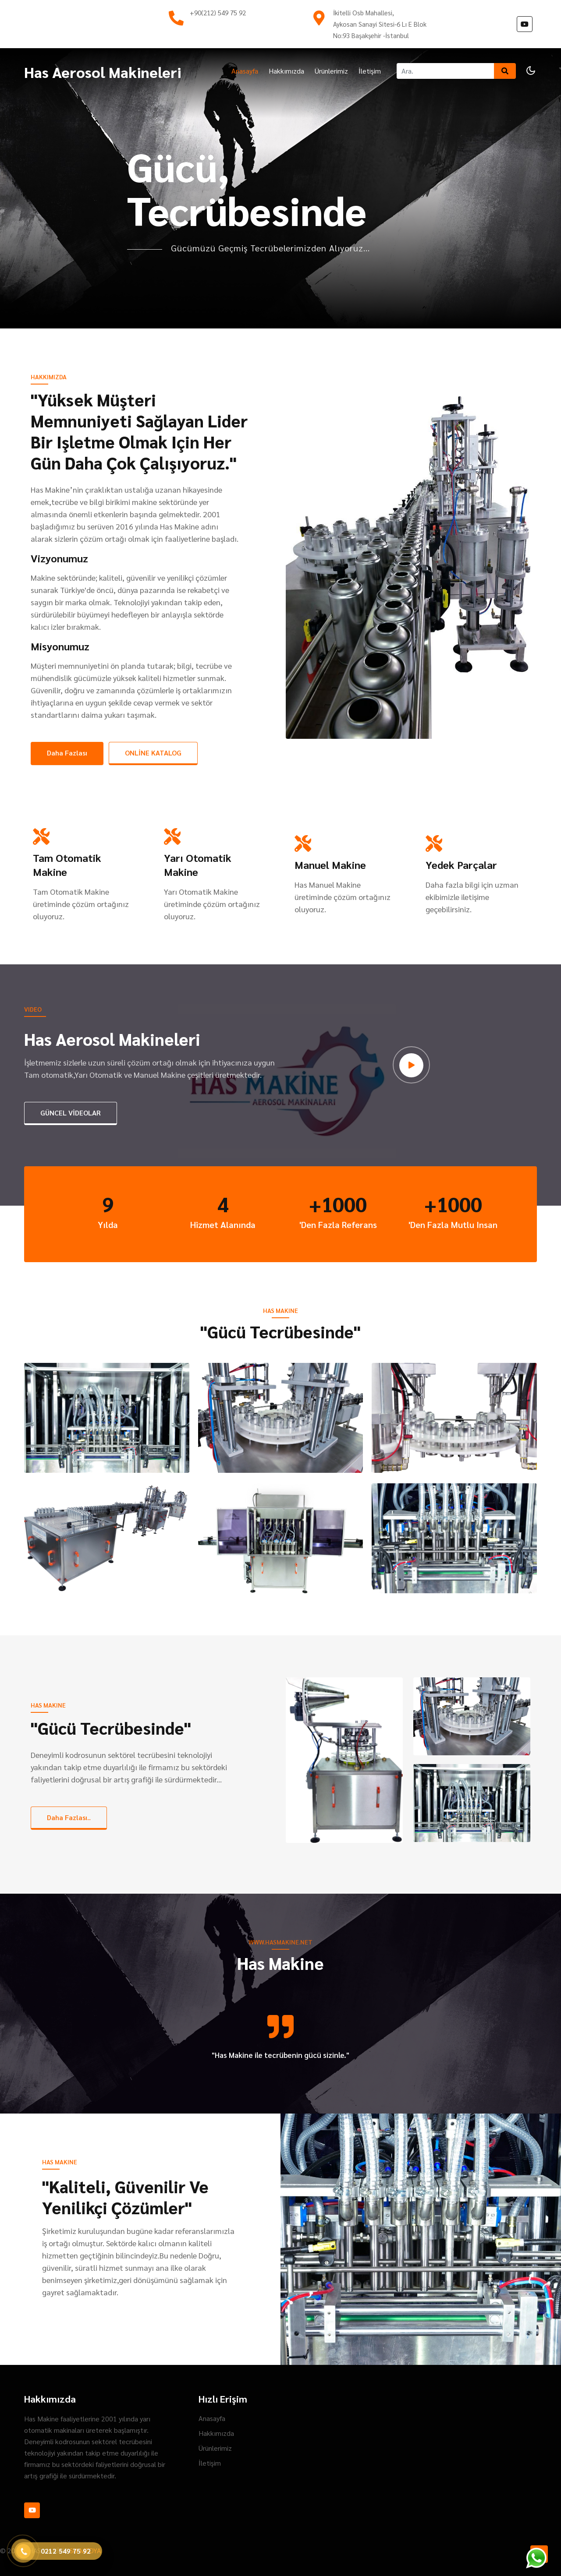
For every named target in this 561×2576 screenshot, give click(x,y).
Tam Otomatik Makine (67, 864)
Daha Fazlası (67, 752)
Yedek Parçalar (461, 864)
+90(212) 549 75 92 (218, 12)
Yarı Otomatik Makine (197, 864)
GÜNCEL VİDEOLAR (70, 1112)
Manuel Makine (330, 864)
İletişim (370, 70)
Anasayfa (244, 70)
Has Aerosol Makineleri (102, 71)
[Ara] (445, 71)
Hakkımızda (286, 70)
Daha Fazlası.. (69, 1817)
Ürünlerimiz (331, 70)
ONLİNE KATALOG (153, 752)
